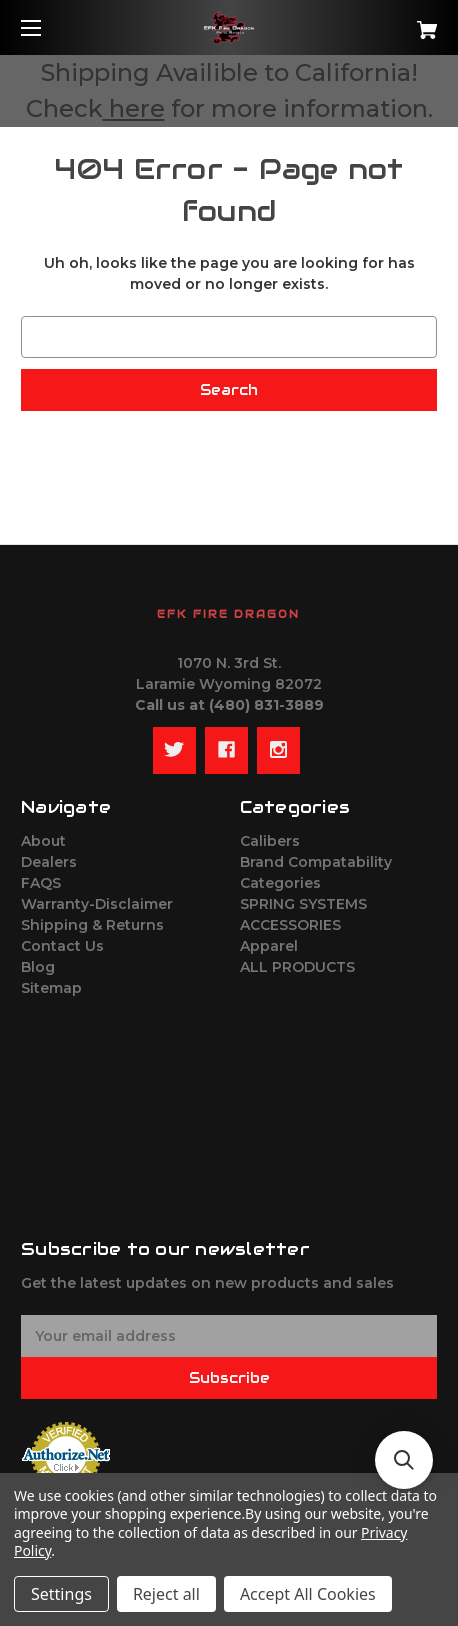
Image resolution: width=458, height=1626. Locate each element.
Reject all (166, 1594)
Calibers (270, 841)
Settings (61, 1594)
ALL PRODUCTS (297, 967)
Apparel (269, 946)
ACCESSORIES (290, 925)
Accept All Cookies (308, 1594)
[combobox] (229, 337)
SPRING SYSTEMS (303, 904)
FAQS (41, 883)
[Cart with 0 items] (395, 22)
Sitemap (51, 988)
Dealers (49, 862)
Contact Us (62, 946)
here (137, 108)
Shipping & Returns (92, 925)
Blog (38, 967)
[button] (404, 1460)
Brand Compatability (316, 862)
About (43, 841)
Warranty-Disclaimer (97, 904)
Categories (280, 883)
